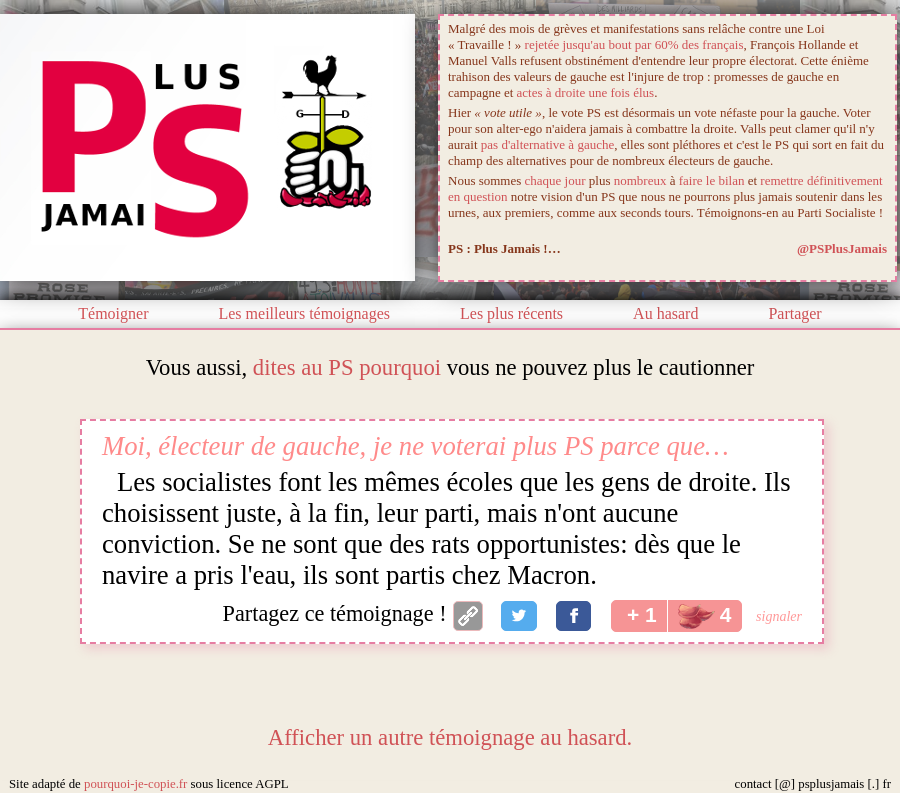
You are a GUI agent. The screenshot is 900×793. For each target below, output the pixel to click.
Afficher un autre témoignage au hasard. (450, 737)
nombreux (640, 180)
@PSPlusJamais (842, 248)
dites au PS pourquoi (347, 367)
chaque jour (555, 180)
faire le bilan (712, 180)
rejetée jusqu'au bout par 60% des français (634, 44)
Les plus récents (511, 313)
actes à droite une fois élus (586, 92)
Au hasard (665, 313)
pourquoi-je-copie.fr (135, 784)
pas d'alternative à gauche (547, 144)
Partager (794, 313)
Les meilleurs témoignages (304, 313)
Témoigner (113, 313)
